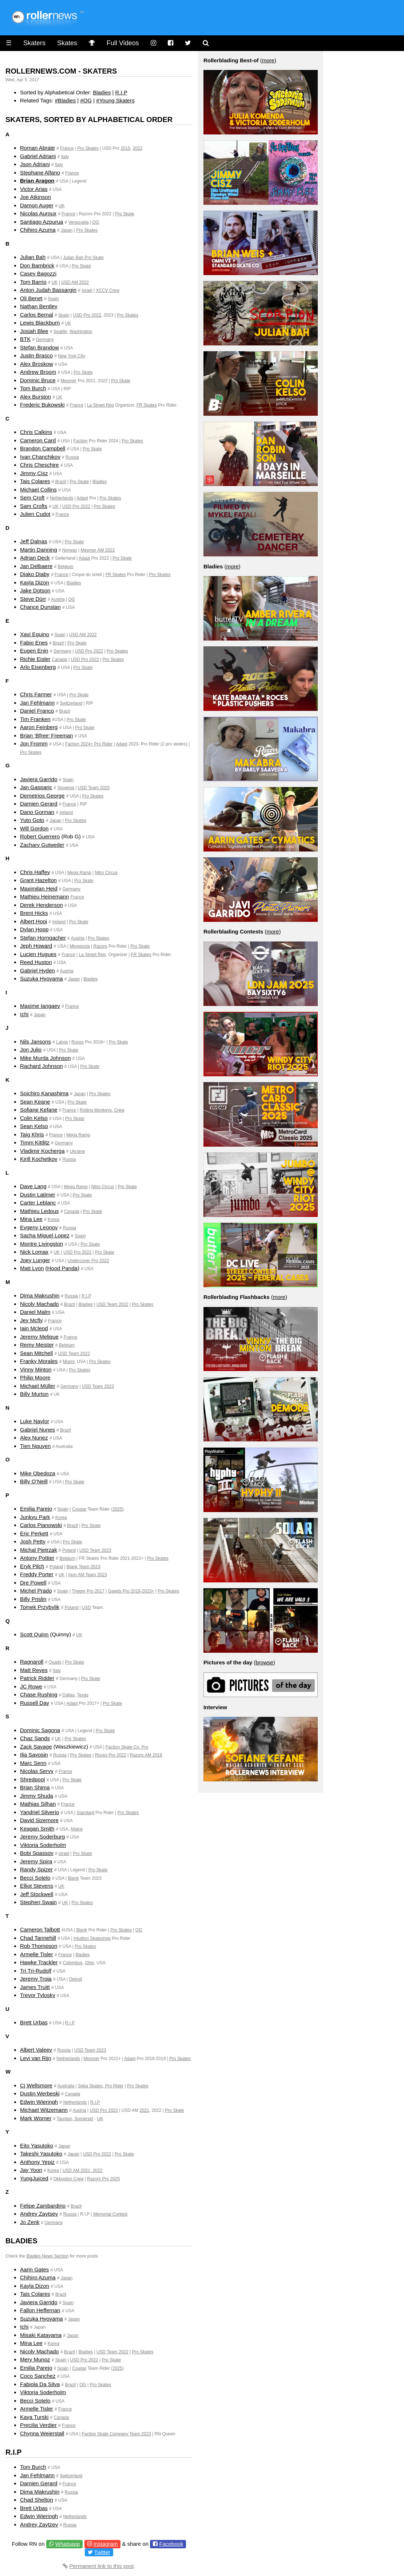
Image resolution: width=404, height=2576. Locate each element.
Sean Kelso (34, 1126)
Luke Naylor (34, 1421)
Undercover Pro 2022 (88, 1260)
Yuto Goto (32, 820)
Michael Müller (37, 1386)
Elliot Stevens (36, 1886)
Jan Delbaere (36, 566)
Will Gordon (34, 828)
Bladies (102, 92)
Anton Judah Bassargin (48, 290)
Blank (73, 1878)
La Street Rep (100, 405)
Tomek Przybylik (39, 1607)
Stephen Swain (38, 1902)
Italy (65, 156)
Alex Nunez (34, 1437)
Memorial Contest (110, 2214)
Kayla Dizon (34, 582)
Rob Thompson (38, 1946)
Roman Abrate (37, 148)
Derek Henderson (41, 905)
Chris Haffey (35, 872)
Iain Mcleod (34, 1328)
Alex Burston (35, 397)
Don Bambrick (37, 265)
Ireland (66, 812)
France (67, 148)
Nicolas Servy (37, 1771)
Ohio (89, 1962)
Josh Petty (32, 1541)
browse (264, 1662)
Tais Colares (35, 481)
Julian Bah (32, 257)
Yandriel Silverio (39, 1812)
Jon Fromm (34, 743)
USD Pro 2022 (87, 315)
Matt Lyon (32, 1268)
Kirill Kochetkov (39, 1159)
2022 (138, 148)
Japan (67, 230)
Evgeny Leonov (39, 1227)
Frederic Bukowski (42, 405)
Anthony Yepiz (37, 2162)
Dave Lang (33, 1186)
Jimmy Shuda (36, 1796)
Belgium (65, 566)
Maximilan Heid (39, 888)
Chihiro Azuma (38, 230)
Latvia (62, 1042)
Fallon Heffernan (40, 2310)
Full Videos (123, 43)
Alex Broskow (36, 364)
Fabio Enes (34, 642)
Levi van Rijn (35, 2058)
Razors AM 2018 (146, 1755)
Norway (69, 550)
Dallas (69, 1695)
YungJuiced (34, 2178)
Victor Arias (34, 189)
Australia (65, 2085)
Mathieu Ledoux (39, 1211)
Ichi (24, 1014)
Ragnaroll (31, 1662)
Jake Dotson (35, 590)
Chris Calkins (36, 432)
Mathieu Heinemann (44, 896)
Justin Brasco (36, 355)
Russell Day (34, 1703)
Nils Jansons (35, 1041)
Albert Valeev (36, 2050)
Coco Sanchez (38, 2376)
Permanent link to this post (102, 2566)
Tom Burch (33, 388)
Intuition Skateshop (92, 1938)
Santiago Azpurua (41, 222)
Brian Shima (35, 1787)
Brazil (60, 481)
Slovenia (66, 787)
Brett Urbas (34, 2022)
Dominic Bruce (38, 380)
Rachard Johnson (41, 1066)
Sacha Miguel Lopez (45, 1235)
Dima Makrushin (39, 1295)
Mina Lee (31, 1219)
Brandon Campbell (42, 448)
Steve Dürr (33, 599)
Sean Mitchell (36, 1353)
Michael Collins (38, 489)
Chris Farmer (36, 694)
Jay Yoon (31, 2170)
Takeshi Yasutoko (41, 2153)
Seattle (60, 331)
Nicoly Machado (39, 1304)
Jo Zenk (29, 2222)
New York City (71, 356)
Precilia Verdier (38, 2425)
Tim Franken (35, 719)
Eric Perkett (34, 1533)
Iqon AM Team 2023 (87, 1574)
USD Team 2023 (98, 1386)
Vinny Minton (35, 1369)
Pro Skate (124, 213)
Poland (69, 1550)
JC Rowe (31, 1686)
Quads (54, 1662)
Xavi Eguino (34, 634)
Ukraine (77, 1151)
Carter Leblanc (38, 1202)
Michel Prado (36, 1591)
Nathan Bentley (39, 306)
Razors (100, 946)
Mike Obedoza (37, 1473)
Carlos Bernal (36, 315)
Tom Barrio (33, 282)
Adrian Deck (35, 558)
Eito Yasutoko (36, 2145)
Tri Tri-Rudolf (35, 1971)
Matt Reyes (34, 1670)
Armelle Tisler (36, 1954)
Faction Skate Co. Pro (127, 1747)
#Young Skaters (115, 100)
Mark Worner (35, 2118)
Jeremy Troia (36, 1979)
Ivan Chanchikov (40, 457)
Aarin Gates (34, 2269)
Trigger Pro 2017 (88, 1591)
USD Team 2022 (112, 1304)
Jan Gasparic (36, 787)
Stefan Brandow (39, 347)
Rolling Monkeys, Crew (102, 1110)
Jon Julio (30, 1049)
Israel (87, 290)
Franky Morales (39, 1361)
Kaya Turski (34, 2417)
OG (95, 222)
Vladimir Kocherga (42, 1151)
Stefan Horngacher (43, 938)
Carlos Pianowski (41, 1525)
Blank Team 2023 (83, 1566)
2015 (125, 148)
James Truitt (35, 1987)
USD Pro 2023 (104, 2110)
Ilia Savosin (34, 1754)
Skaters (34, 43)
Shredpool (32, 1779)
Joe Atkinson (35, 197)
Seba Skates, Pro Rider (100, 2085)
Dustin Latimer (37, 1194)
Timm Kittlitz (34, 1142)
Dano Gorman (37, 812)
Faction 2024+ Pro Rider (88, 744)
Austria (57, 599)
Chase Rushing (39, 1694)
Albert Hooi (33, 921)
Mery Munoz (35, 2359)
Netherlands (62, 498)
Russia (72, 457)
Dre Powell (33, 1582)
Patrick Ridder (37, 1678)
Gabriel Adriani (38, 156)
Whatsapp (67, 2544)
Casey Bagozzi (38, 273)
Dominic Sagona (40, 1730)
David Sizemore (39, 1820)
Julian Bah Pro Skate (83, 257)
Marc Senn (33, 1763)
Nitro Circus (106, 872)
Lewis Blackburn (40, 323)
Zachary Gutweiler (42, 845)
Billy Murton (34, 1394)
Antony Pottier (37, 1558)
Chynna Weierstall (42, 2433)
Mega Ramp (79, 872)
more (268, 60)
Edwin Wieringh (39, 2102)
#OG (86, 100)
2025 (117, 1509)
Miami (69, 1361)
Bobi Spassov (37, 1853)
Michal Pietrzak (38, 1550)
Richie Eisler (35, 659)
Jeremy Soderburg (42, 1836)
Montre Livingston (41, 1244)
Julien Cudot (35, 514)
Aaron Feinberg (39, 727)
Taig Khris (32, 1134)
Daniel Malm (35, 1312)
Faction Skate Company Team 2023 (116, 2433)
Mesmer (68, 380)
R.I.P (121, 92)
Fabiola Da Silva (40, 2384)
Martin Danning (38, 550)
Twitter (102, 2552)
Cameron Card (38, 440)
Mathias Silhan (38, 1804)
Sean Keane (35, 1102)
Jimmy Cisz (34, 473)
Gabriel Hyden (37, 970)
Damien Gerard (39, 803)
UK (62, 205)
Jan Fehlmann (37, 703)
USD (86, 1607)
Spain (53, 298)
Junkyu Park (35, 1517)
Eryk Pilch (32, 1566)
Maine (77, 1829)
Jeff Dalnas (33, 541)
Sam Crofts (33, 506)
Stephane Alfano (40, 172)
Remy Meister (37, 1345)
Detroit (75, 1979)
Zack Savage (36, 1746)
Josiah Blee (34, 331)
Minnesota (80, 946)
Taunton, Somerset (74, 2118)
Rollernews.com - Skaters (61, 71)
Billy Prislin (33, 1599)
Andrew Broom (38, 372)
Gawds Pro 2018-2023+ (131, 1591)
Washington (81, 331)
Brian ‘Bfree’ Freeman (46, 735)
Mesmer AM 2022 (97, 550)
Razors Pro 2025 (103, 2178)
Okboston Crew (69, 2178)
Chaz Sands (35, 1738)
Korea (53, 1219)
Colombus (73, 1962)
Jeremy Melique (39, 1337)
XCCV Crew (107, 290)
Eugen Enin (34, 650)
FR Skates (146, 405)
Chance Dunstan (40, 607)
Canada (59, 659)
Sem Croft (32, 497)
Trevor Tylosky (37, 1995)
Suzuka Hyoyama (41, 978)
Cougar (79, 1509)
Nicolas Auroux (38, 213)
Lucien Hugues (38, 954)
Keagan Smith (37, 1828)
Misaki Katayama (41, 2335)
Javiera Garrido (39, 779)
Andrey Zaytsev (39, 2214)
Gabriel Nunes (37, 1429)
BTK (25, 339)
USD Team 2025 (94, 787)
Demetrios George (42, 795)
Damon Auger (37, 205)
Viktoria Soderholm (43, 1845)
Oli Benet (31, 298)
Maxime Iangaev (40, 1006)
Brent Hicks (34, 913)
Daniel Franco (37, 711)
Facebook (171, 2544)
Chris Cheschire (39, 465)
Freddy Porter (37, 1574)
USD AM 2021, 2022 (82, 2170)
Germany (45, 339)
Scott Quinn (34, 1634)
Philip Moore (35, 1377)
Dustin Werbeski (40, 2093)
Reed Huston (36, 962)
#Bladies (65, 100)
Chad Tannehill (38, 1938)
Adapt (82, 498)
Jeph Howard (36, 946)
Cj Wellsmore (36, 2085)
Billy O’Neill (34, 1481)
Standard (85, 1812)
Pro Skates (88, 148)
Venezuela (78, 222)
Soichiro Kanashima (44, 1093)
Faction (80, 440)
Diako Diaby (34, 574)
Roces (77, 1042)
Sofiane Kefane (39, 1110)
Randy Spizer (36, 1869)
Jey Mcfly (31, 1320)
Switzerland (71, 703)
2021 (144, 2110)
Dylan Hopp (34, 929)
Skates (67, 43)
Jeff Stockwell (36, 1894)
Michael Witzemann (44, 2110)
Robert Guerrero (40, 836)
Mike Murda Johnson (45, 1058)
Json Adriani (35, 164)
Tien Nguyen (35, 1446)
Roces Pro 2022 (110, 1755)
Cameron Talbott (40, 1929)
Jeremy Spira (36, 1861)
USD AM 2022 (75, 282)
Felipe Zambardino (43, 2206)
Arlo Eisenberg (38, 667)
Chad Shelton (36, 2500)
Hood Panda (62, 1268)
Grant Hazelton (38, 880)
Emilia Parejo (36, 1509)
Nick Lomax (34, 1252)
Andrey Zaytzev (39, 2524)
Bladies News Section (47, 2256)
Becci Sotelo (35, 1878)
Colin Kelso (34, 1118)
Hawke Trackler (39, 1962)
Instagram (106, 2544)
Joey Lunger (35, 1260)
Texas (82, 1695)
